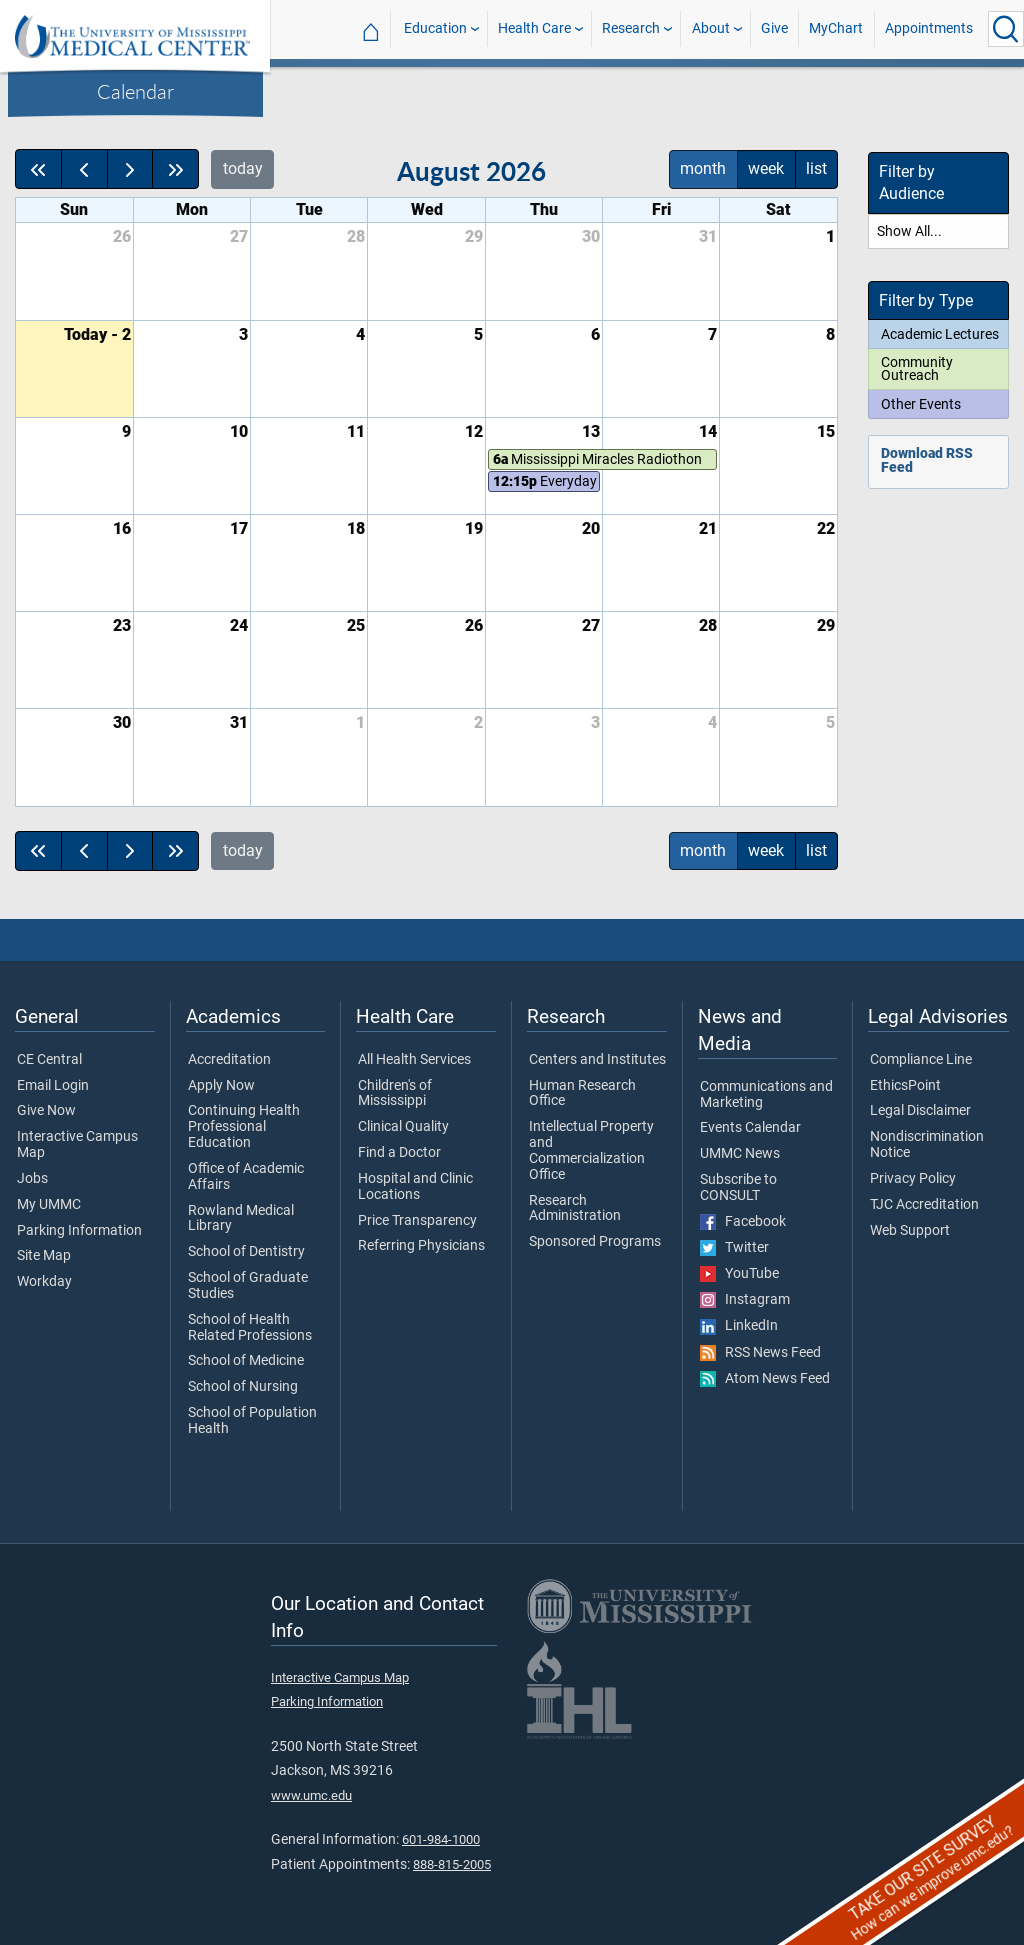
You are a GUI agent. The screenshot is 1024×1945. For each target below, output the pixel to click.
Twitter (734, 1248)
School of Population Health (252, 1421)
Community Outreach (917, 369)
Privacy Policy (913, 1179)
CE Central (49, 1060)
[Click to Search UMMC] (1006, 29)
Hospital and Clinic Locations (415, 1187)
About (711, 28)
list (816, 168)
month (703, 168)
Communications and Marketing (766, 1095)
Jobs (32, 1179)
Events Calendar (750, 1128)
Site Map (44, 1256)
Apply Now (221, 1086)
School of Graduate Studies (248, 1286)
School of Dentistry (246, 1252)
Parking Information (79, 1231)
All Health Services (414, 1060)
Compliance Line (921, 1060)
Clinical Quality (403, 1127)
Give (774, 28)
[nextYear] (175, 169)
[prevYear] (38, 169)
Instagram (745, 1300)
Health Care (534, 28)
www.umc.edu (311, 1795)
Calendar (135, 91)
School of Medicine (246, 1361)
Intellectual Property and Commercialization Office (591, 1150)
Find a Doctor (399, 1153)
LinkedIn (739, 1326)
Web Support (910, 1231)
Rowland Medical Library (241, 1219)
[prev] (84, 169)
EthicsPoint (905, 1086)
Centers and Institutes (597, 1060)
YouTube (739, 1274)
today (243, 168)
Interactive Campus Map (77, 1145)
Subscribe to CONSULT (738, 1188)
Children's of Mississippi (395, 1094)
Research (631, 28)
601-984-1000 (441, 1839)
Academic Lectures (940, 334)
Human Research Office (582, 1094)
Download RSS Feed (927, 460)
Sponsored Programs (595, 1242)
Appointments (929, 28)
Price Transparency (417, 1221)
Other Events (921, 404)
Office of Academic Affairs (246, 1177)
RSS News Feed (760, 1353)
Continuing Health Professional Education (244, 1126)
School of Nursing (243, 1387)
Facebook (743, 1222)
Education (435, 28)
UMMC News (740, 1154)
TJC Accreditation (924, 1205)
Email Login (53, 1086)
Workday (44, 1282)
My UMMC (49, 1205)
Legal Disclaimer (920, 1111)
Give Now (46, 1111)
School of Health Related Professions (250, 1328)
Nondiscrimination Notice (927, 1145)
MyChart (836, 28)
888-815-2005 (452, 1864)
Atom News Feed (765, 1379)
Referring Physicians (421, 1246)
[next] (130, 169)
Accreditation (229, 1060)
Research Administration (575, 1209)
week (766, 168)
